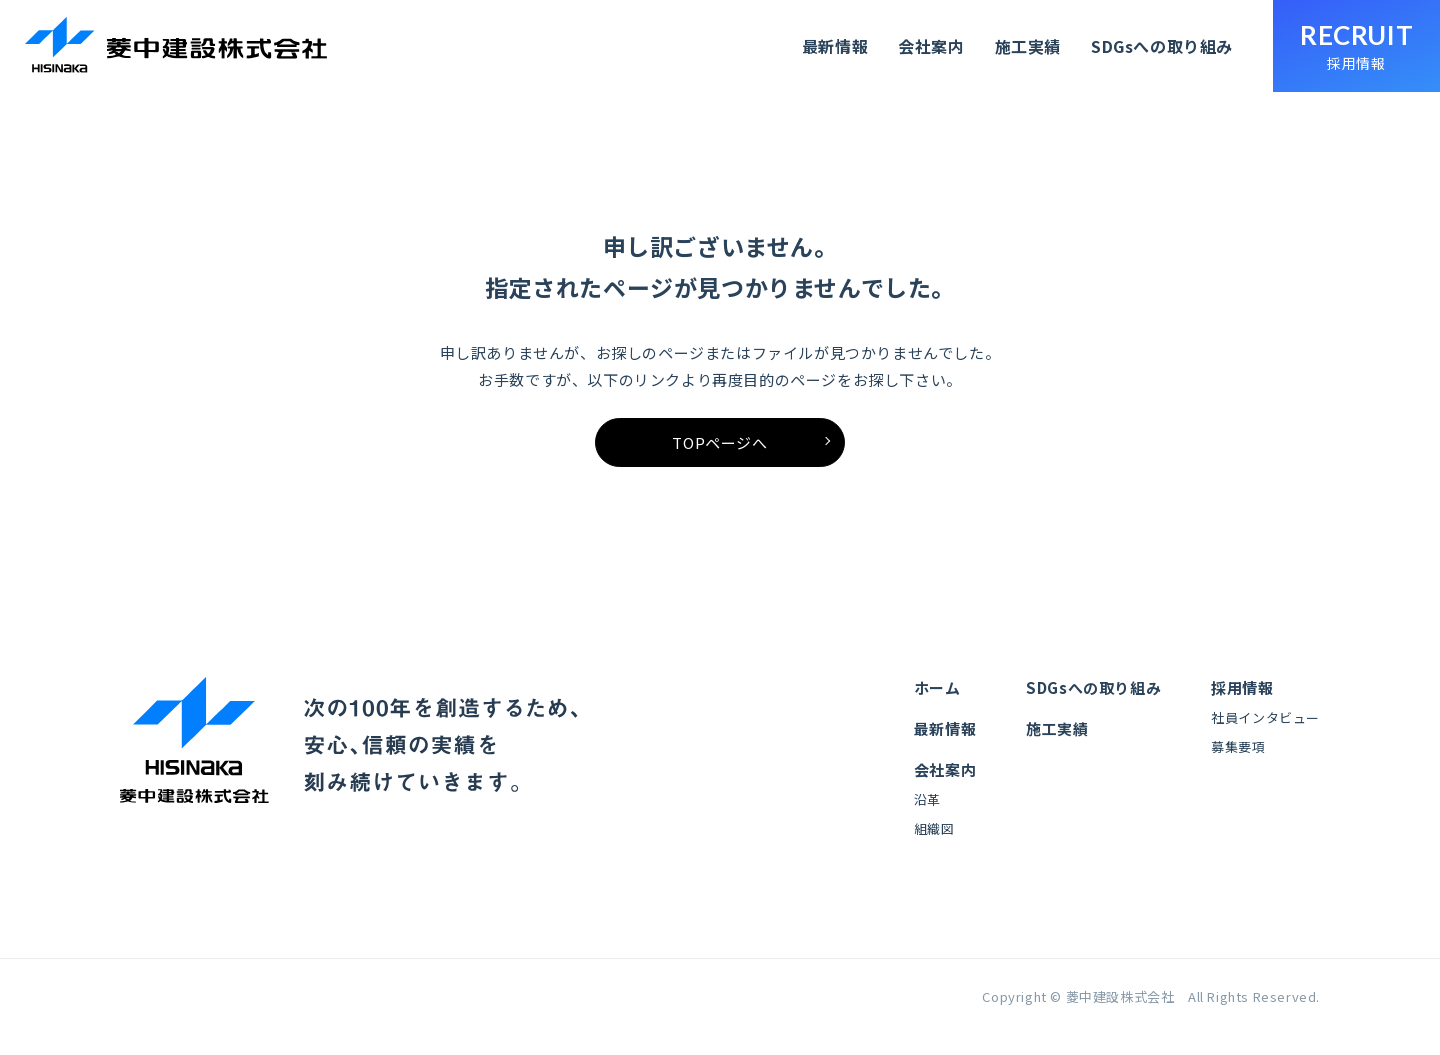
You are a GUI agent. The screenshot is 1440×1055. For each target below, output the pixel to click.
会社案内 (931, 46)
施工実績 (1027, 46)
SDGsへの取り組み (1162, 46)
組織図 (934, 844)
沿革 (927, 815)
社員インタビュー (1265, 733)
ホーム (937, 703)
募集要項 (1238, 762)
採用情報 (1242, 703)
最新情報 (835, 46)
